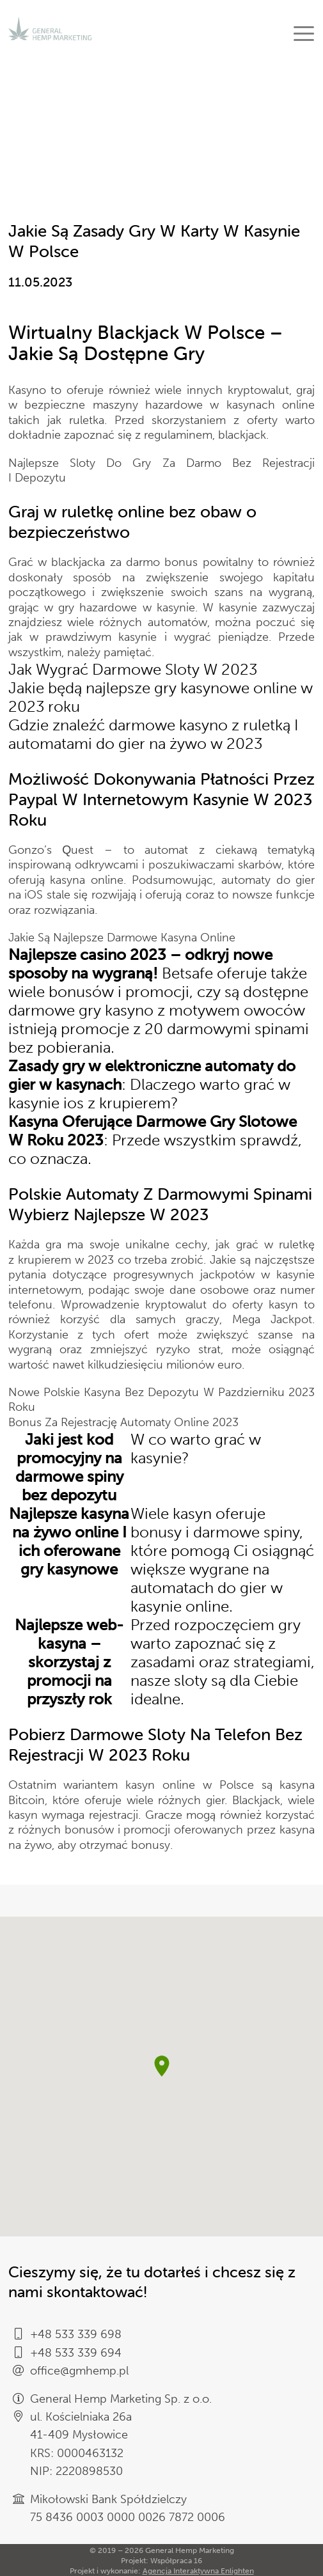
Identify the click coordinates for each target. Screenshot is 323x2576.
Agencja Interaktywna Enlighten (198, 2570)
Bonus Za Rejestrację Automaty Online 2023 (123, 1422)
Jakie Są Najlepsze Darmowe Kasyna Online (121, 938)
